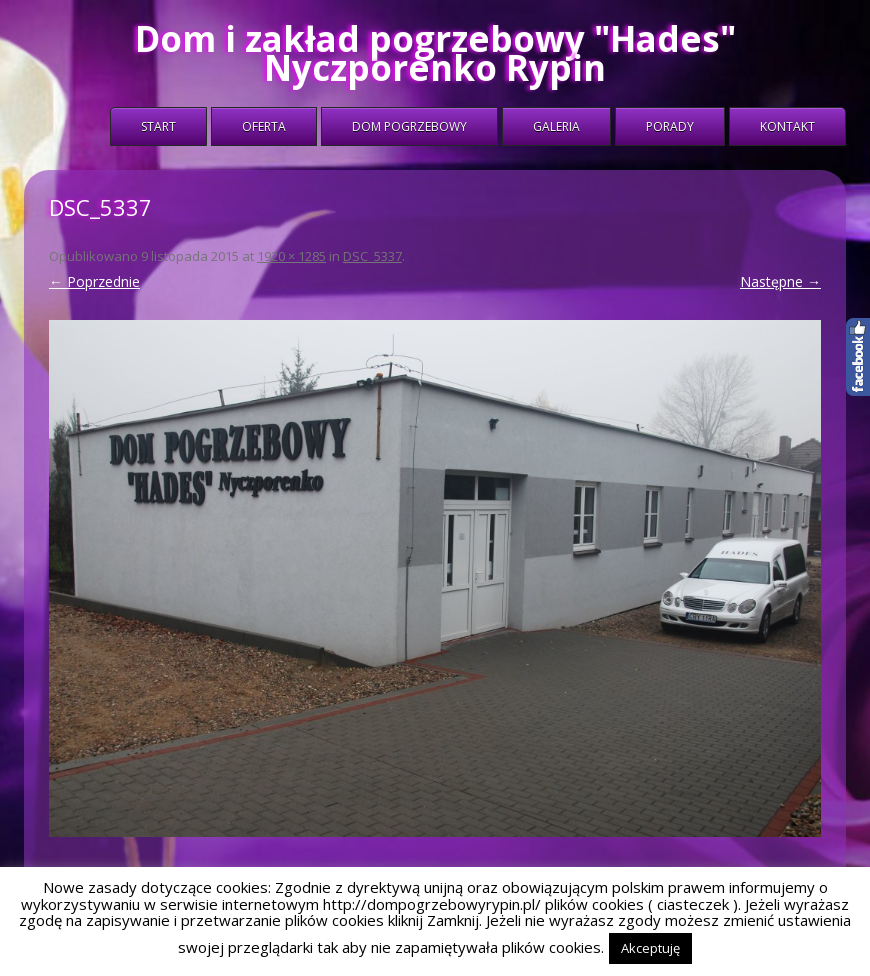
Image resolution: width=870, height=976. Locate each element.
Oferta (264, 126)
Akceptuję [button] (650, 948)
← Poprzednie (94, 281)
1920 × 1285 (291, 256)
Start (158, 126)
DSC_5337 (372, 256)
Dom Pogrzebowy (409, 126)
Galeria (556, 126)
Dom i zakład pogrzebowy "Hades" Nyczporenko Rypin (435, 53)
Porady (670, 126)
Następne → (780, 281)
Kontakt (787, 126)
